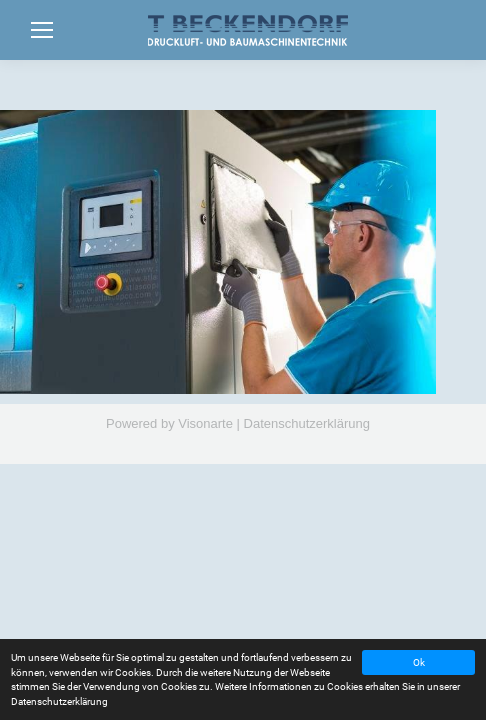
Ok (419, 662)
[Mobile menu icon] (42, 30)
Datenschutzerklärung (307, 423)
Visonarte (205, 423)
